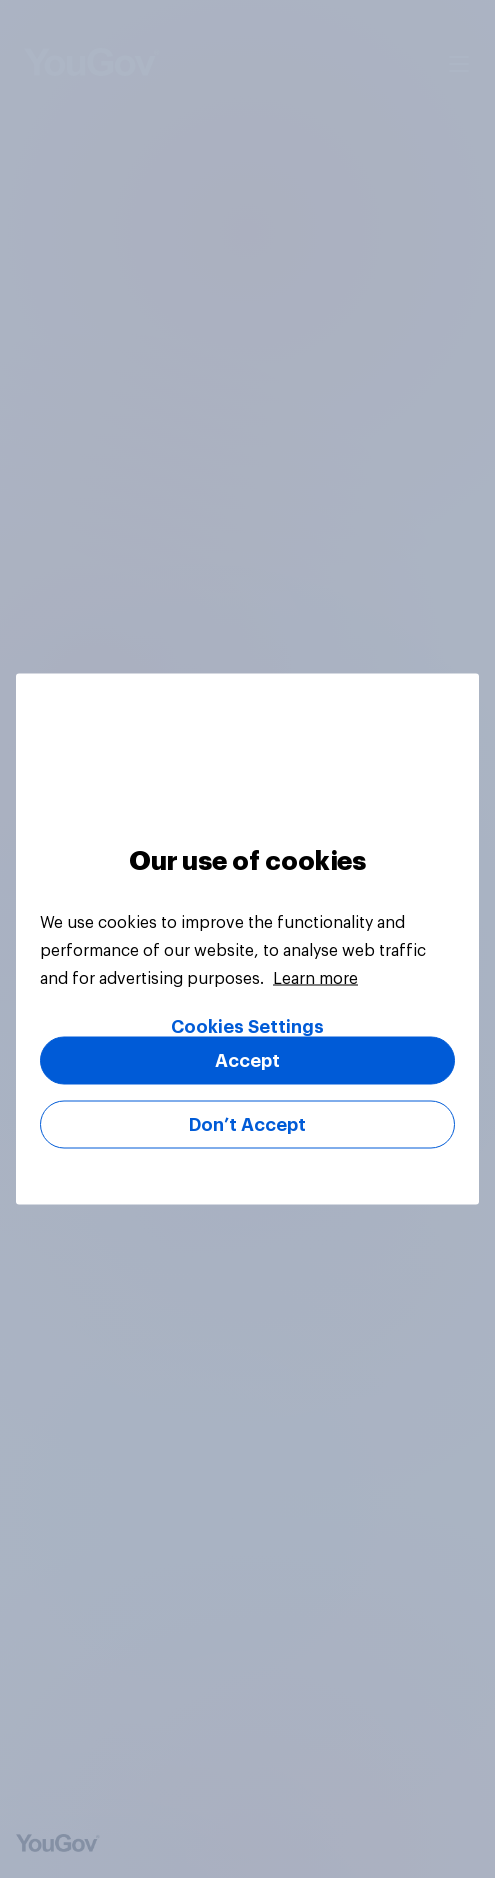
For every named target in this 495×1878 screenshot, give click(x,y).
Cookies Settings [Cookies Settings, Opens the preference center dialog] (247, 1027)
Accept (247, 1061)
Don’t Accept (247, 1125)
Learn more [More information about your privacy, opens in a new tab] (315, 979)
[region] (247, 939)
